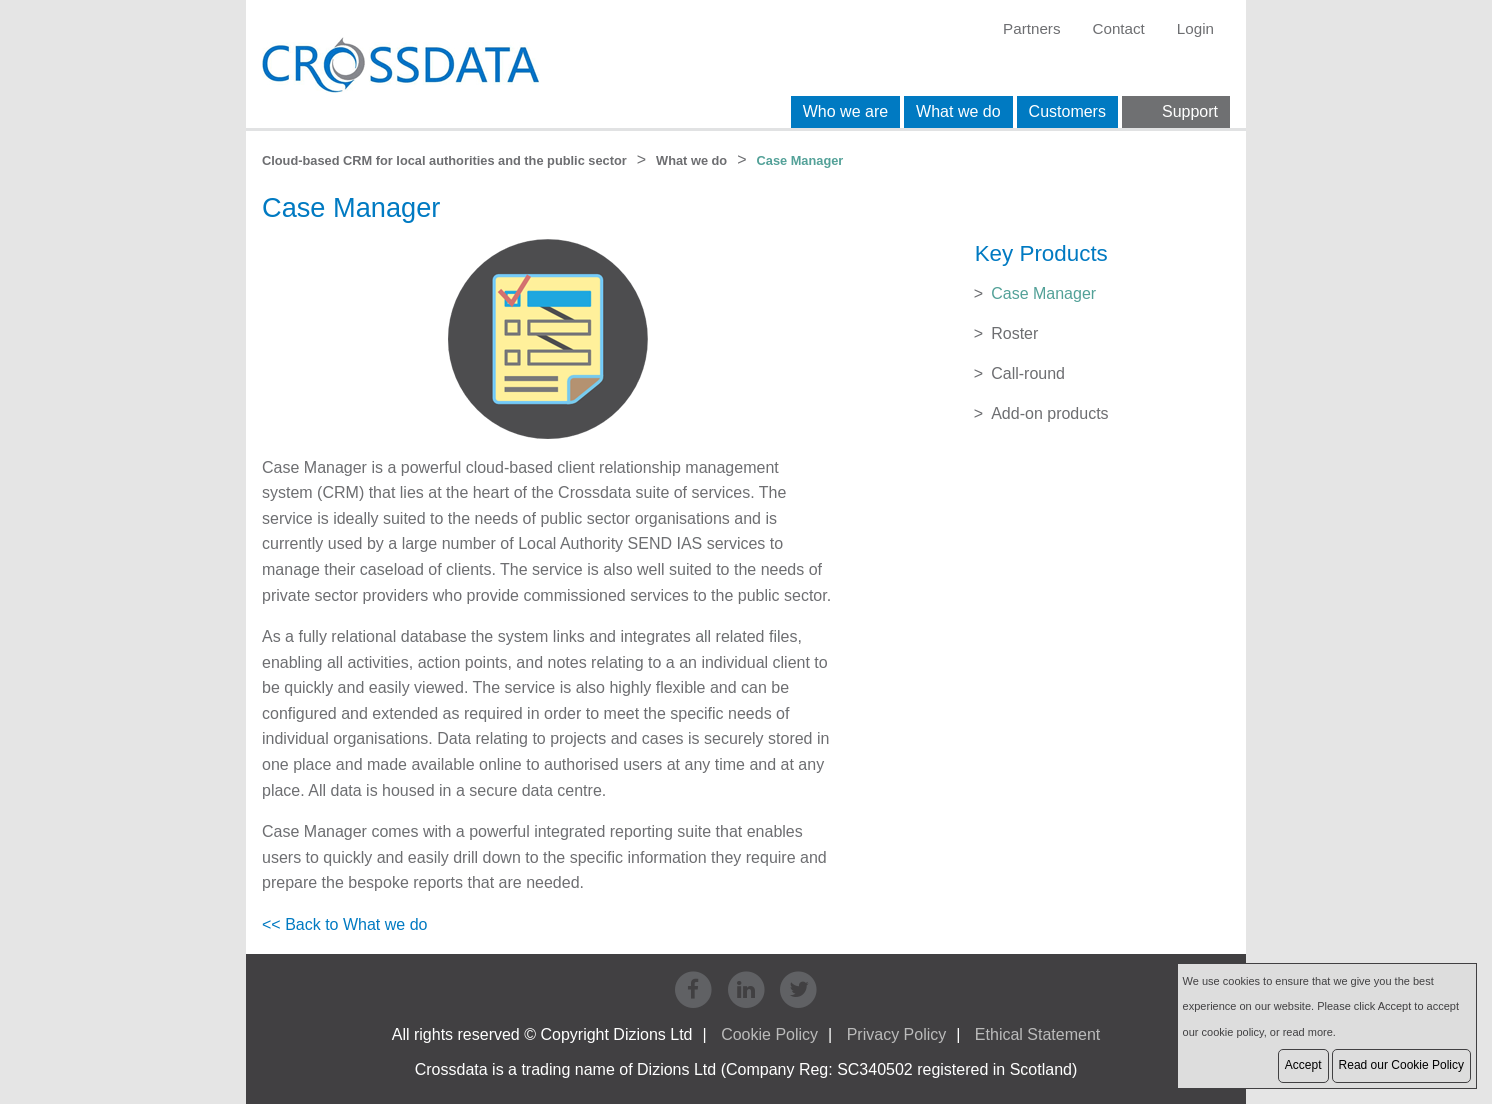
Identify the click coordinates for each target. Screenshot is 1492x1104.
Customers (1067, 111)
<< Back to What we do (344, 924)
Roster (1014, 333)
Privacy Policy (897, 1034)
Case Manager (1043, 293)
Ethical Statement (1037, 1034)
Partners (1031, 28)
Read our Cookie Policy (1401, 1065)
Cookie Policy (769, 1034)
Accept (1303, 1065)
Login (1195, 28)
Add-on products (1049, 413)
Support (1190, 111)
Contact (1118, 28)
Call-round (1028, 373)
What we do (958, 111)
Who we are (845, 111)
